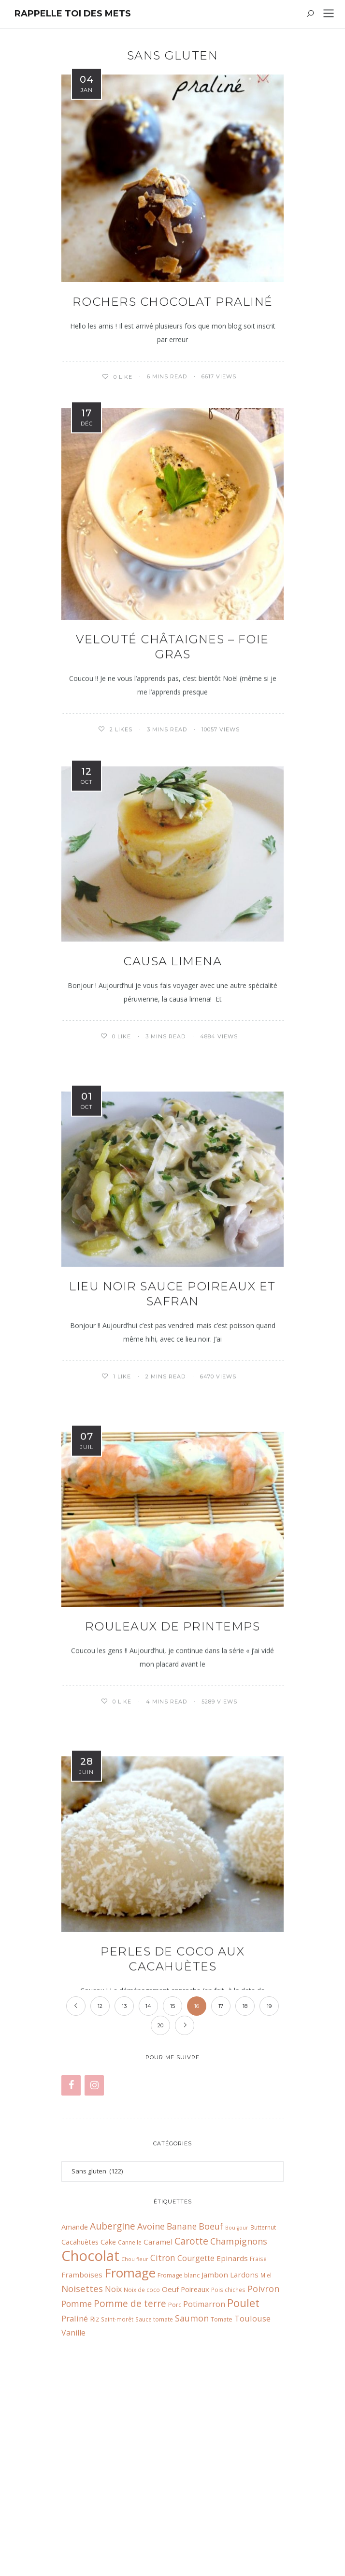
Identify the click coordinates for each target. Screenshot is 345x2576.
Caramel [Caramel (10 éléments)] (158, 2441)
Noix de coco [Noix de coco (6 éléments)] (142, 2489)
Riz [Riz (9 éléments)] (94, 2518)
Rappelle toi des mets (72, 13)
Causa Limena (172, 966)
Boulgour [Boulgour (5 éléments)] (236, 2427)
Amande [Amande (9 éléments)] (74, 2426)
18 (245, 2205)
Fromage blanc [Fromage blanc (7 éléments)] (179, 2474)
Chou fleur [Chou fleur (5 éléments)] (134, 2458)
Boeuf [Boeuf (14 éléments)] (211, 2425)
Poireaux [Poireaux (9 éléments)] (195, 2488)
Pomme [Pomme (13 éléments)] (76, 2503)
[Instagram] (94, 2285)
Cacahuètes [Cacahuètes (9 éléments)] (80, 2441)
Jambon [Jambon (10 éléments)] (214, 2474)
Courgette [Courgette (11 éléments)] (196, 2457)
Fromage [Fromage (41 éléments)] (130, 2472)
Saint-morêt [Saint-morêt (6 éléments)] (117, 2518)
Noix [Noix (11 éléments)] (113, 2488)
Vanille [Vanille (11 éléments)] (73, 2532)
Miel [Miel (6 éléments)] (266, 2474)
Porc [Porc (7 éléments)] (174, 2504)
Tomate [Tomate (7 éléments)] (221, 2518)
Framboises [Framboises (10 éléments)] (81, 2474)
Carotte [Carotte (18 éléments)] (191, 2440)
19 (269, 2205)
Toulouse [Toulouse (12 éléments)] (252, 2517)
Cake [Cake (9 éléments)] (108, 2441)
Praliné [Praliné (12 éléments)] (74, 2517)
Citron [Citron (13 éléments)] (162, 2457)
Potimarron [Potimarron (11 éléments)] (204, 2503)
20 (160, 2224)
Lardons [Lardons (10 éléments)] (244, 2474)
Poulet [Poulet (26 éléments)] (243, 2502)
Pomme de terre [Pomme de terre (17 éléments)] (130, 2502)
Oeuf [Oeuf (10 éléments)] (170, 2488)
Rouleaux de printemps (172, 1678)
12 (100, 2205)
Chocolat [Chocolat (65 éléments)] (90, 2455)
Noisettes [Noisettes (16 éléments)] (82, 2488)
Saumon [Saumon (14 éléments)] (192, 2517)
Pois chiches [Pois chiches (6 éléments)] (228, 2489)
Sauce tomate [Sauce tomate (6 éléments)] (154, 2518)
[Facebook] (71, 2285)
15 (172, 2205)
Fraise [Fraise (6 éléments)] (258, 2458)
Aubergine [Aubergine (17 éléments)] (112, 2425)
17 (220, 2205)
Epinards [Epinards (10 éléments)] (232, 2457)
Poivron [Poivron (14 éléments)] (263, 2488)
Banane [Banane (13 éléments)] (182, 2425)
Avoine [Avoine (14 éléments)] (151, 2425)
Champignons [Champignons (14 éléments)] (238, 2440)
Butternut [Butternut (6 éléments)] (263, 2426)
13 (124, 2205)
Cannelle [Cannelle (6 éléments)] (130, 2441)
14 (148, 2205)
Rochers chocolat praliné (172, 302)
